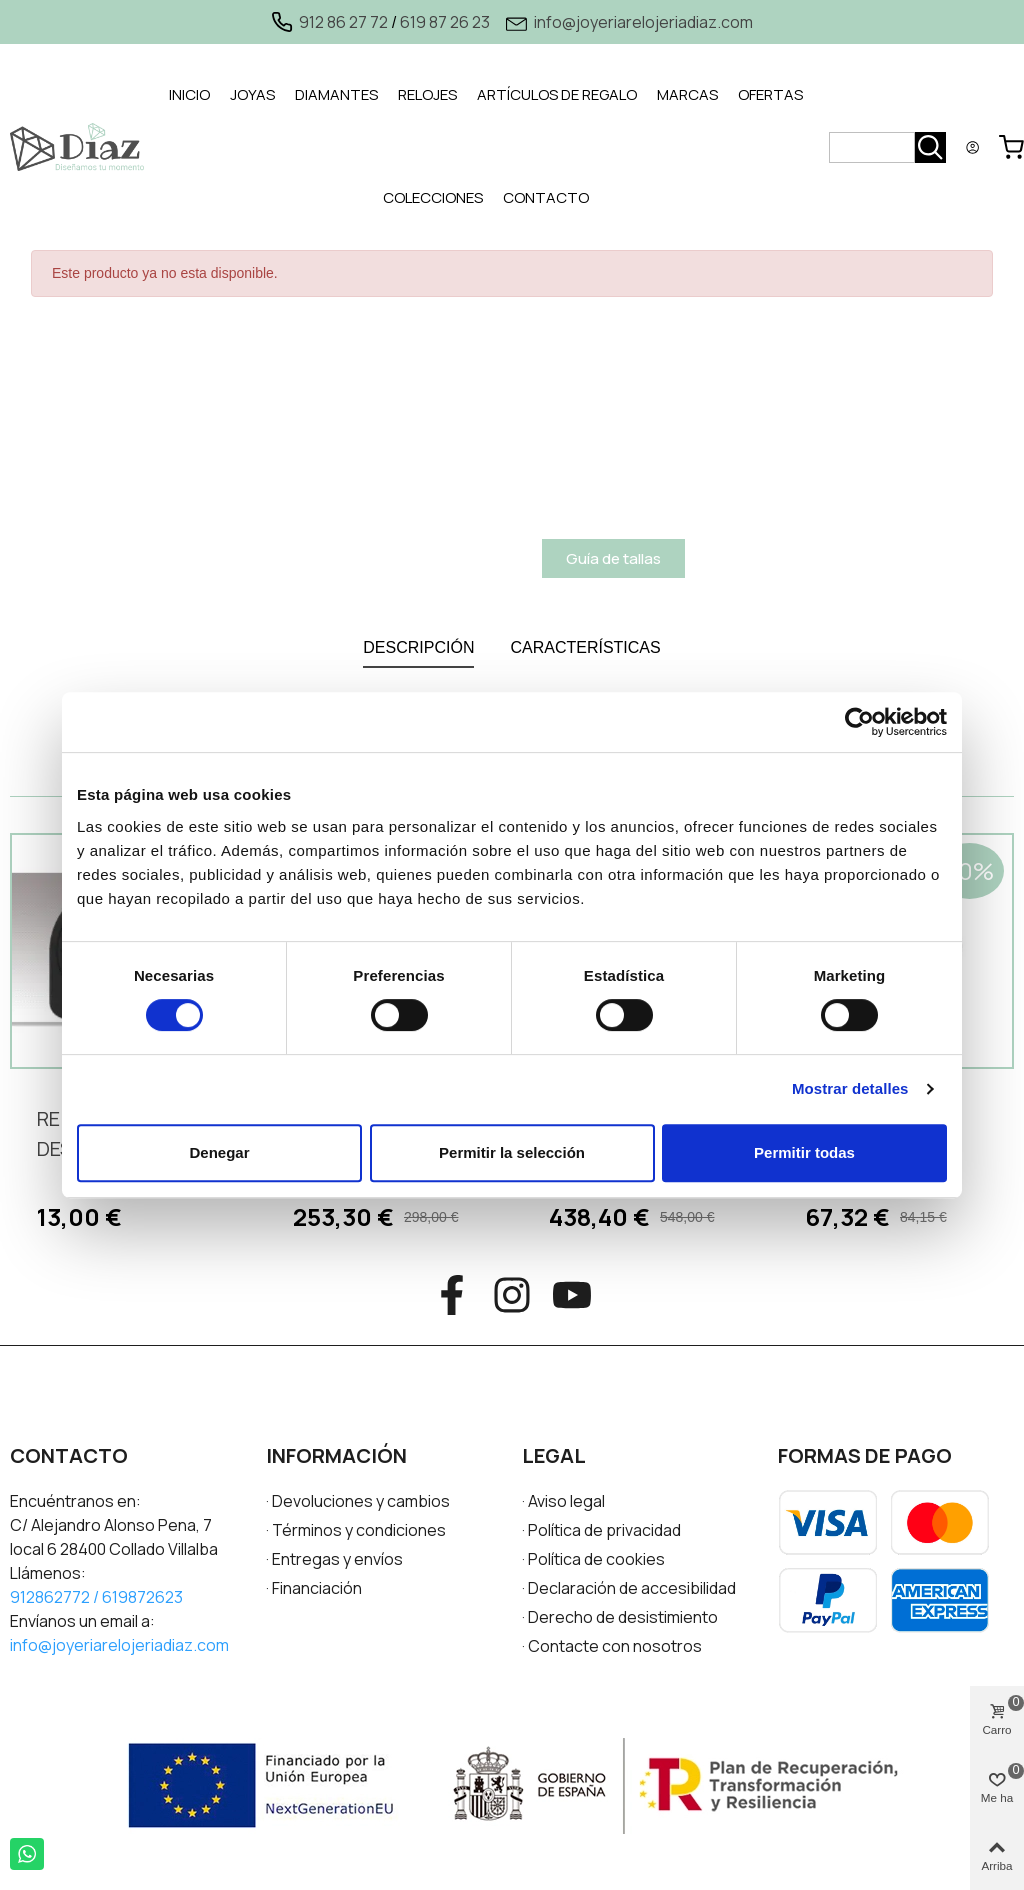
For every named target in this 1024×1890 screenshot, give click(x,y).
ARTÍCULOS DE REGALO (557, 94)
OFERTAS (770, 94)
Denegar (219, 1152)
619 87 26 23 (445, 22)
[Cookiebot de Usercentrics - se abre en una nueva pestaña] (859, 722)
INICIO (189, 94)
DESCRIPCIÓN (418, 647)
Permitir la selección (512, 1152)
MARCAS (687, 94)
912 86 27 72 (343, 22)
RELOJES (427, 94)
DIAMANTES (336, 94)
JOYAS (252, 94)
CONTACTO (546, 197)
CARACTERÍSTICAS (585, 647)
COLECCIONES (433, 197)
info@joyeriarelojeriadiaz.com (643, 22)
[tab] (189, 95)
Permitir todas (804, 1152)
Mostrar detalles (850, 1088)
